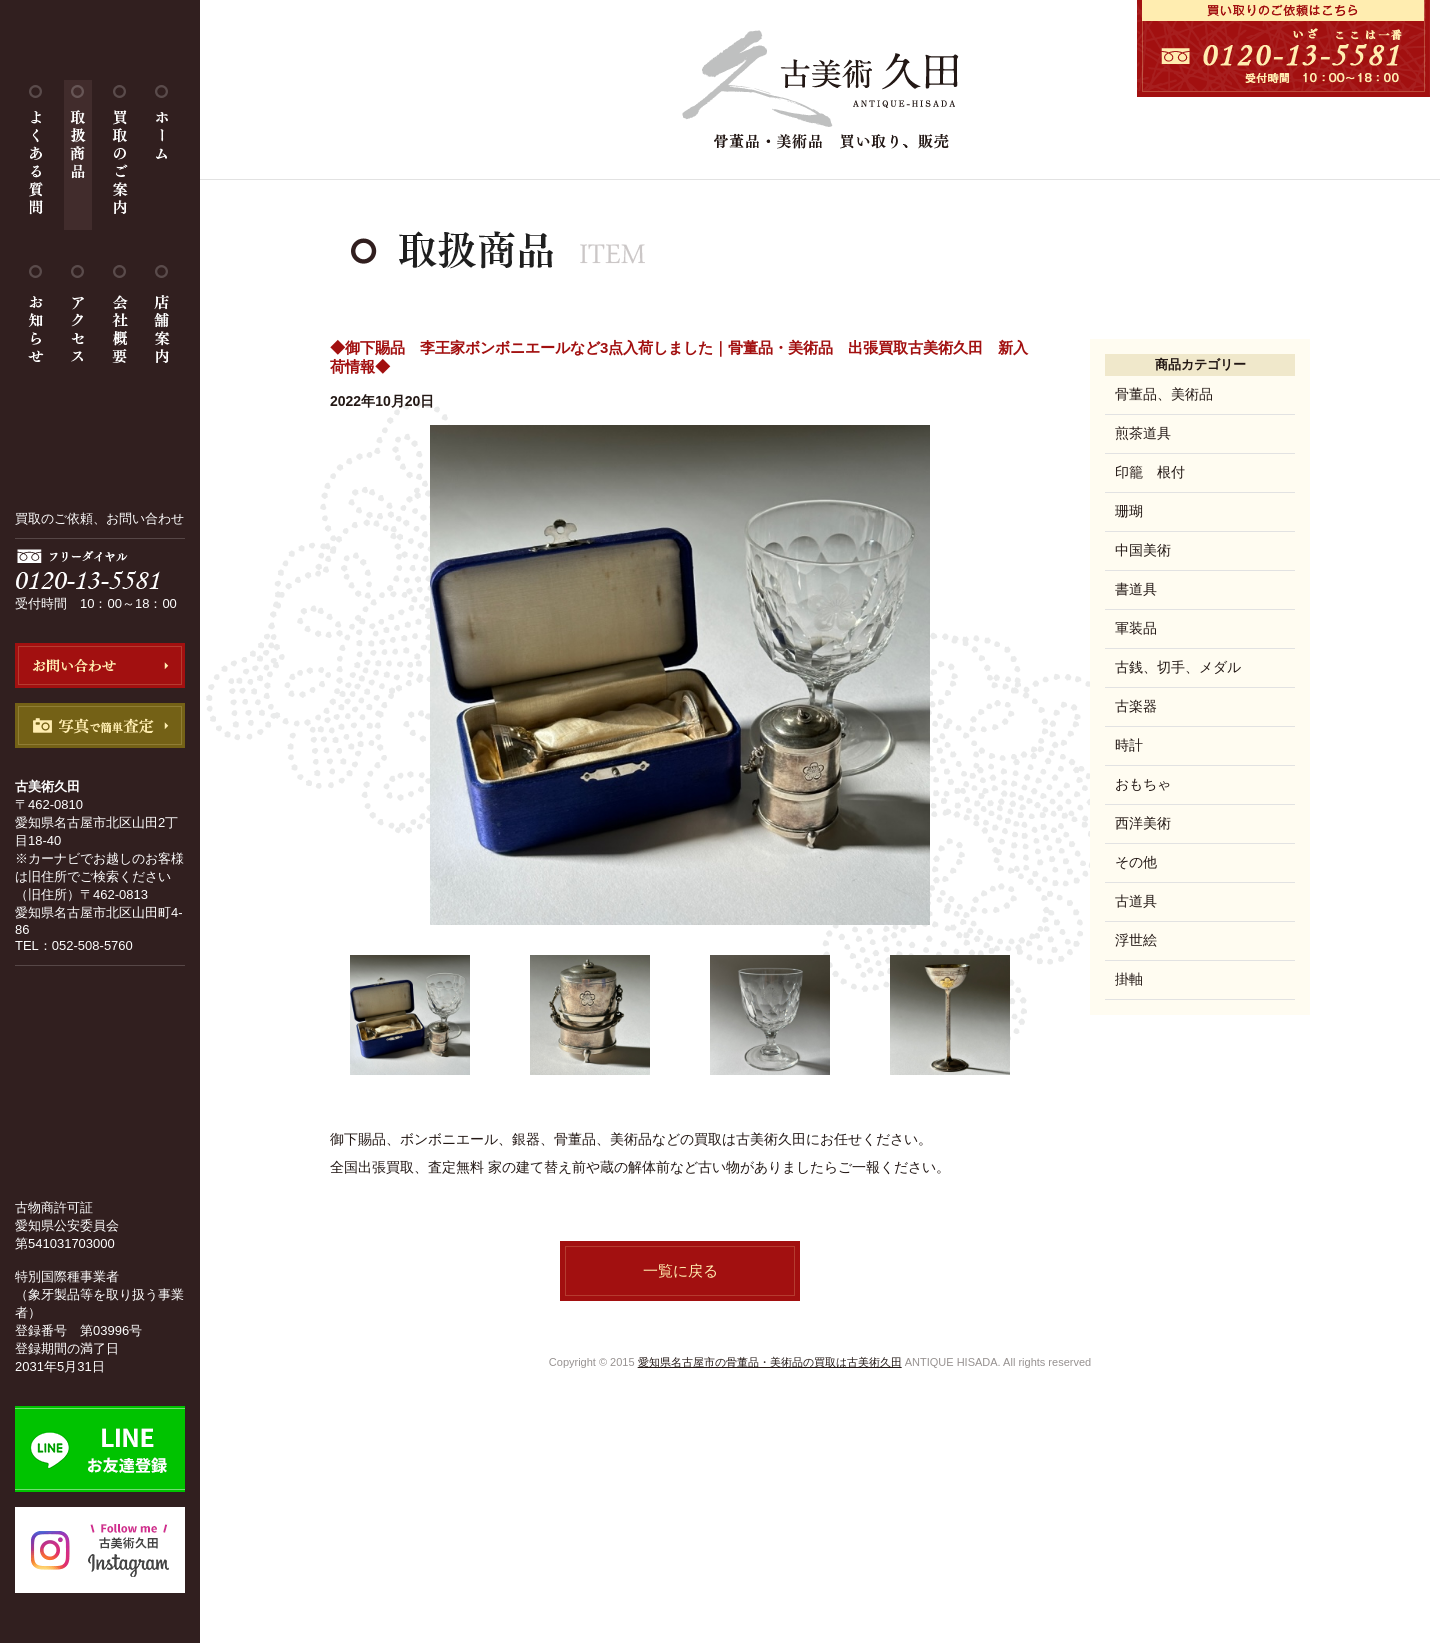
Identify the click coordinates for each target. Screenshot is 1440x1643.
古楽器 (1136, 706)
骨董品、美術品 (1164, 394)
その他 (1136, 862)
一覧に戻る (680, 1270)
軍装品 (1136, 628)
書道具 (1136, 589)
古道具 (1136, 901)
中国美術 (1143, 550)
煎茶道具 (1143, 433)
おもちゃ (1143, 784)
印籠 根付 (1150, 472)
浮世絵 (1136, 940)
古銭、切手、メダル (1178, 667)
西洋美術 (1143, 823)
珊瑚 (1129, 511)
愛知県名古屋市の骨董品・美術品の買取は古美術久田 (770, 1362)
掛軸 (1129, 979)
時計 (1129, 745)
